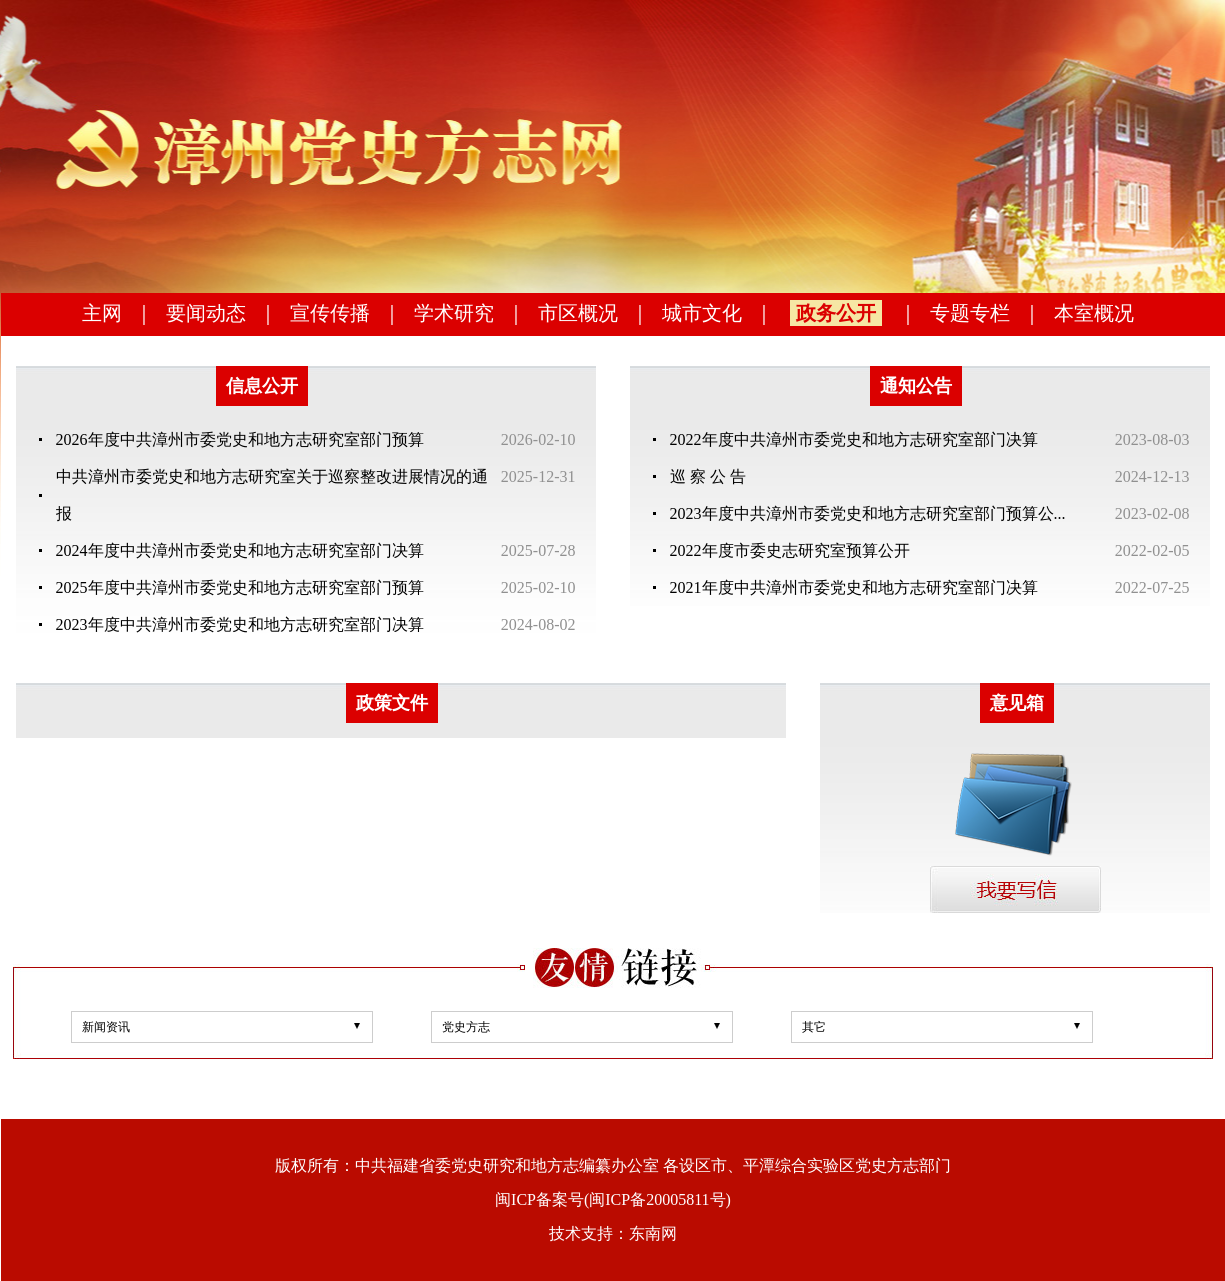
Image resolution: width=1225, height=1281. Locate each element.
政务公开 (836, 313)
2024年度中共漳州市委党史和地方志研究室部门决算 (240, 550)
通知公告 (916, 386)
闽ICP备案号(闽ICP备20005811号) (613, 1199)
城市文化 (702, 313)
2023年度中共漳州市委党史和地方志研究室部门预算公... (868, 513)
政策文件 (392, 703)
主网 (102, 313)
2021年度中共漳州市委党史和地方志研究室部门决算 (854, 587)
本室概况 (1094, 313)
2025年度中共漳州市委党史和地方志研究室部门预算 (240, 587)
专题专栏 (970, 313)
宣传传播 (330, 313)
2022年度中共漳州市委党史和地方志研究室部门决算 (854, 439)
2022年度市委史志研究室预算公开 (790, 550)
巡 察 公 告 (708, 476)
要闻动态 (206, 313)
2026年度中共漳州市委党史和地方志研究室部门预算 (240, 439)
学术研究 (454, 313)
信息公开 (262, 386)
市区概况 (578, 313)
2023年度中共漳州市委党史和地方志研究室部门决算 (240, 624)
